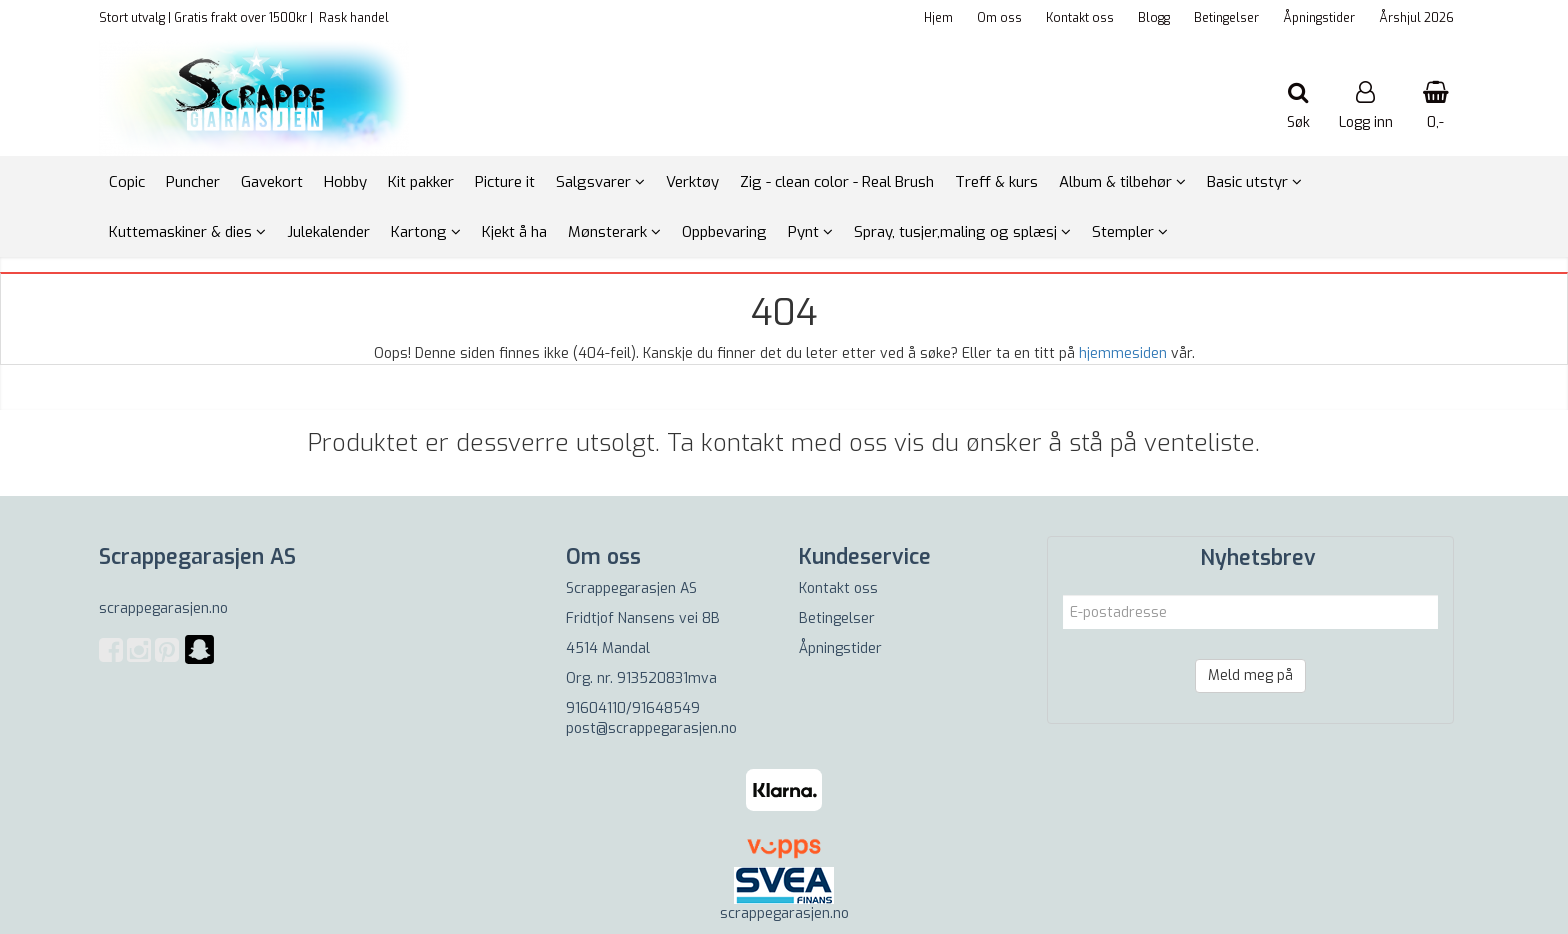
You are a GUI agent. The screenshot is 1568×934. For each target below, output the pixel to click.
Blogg (1154, 18)
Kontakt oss (1080, 18)
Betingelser (1226, 18)
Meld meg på (1250, 675)
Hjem (938, 18)
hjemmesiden (1123, 353)
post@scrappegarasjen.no (651, 728)
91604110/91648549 (633, 708)
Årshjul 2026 (1416, 18)
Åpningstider (1319, 18)
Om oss (999, 18)
